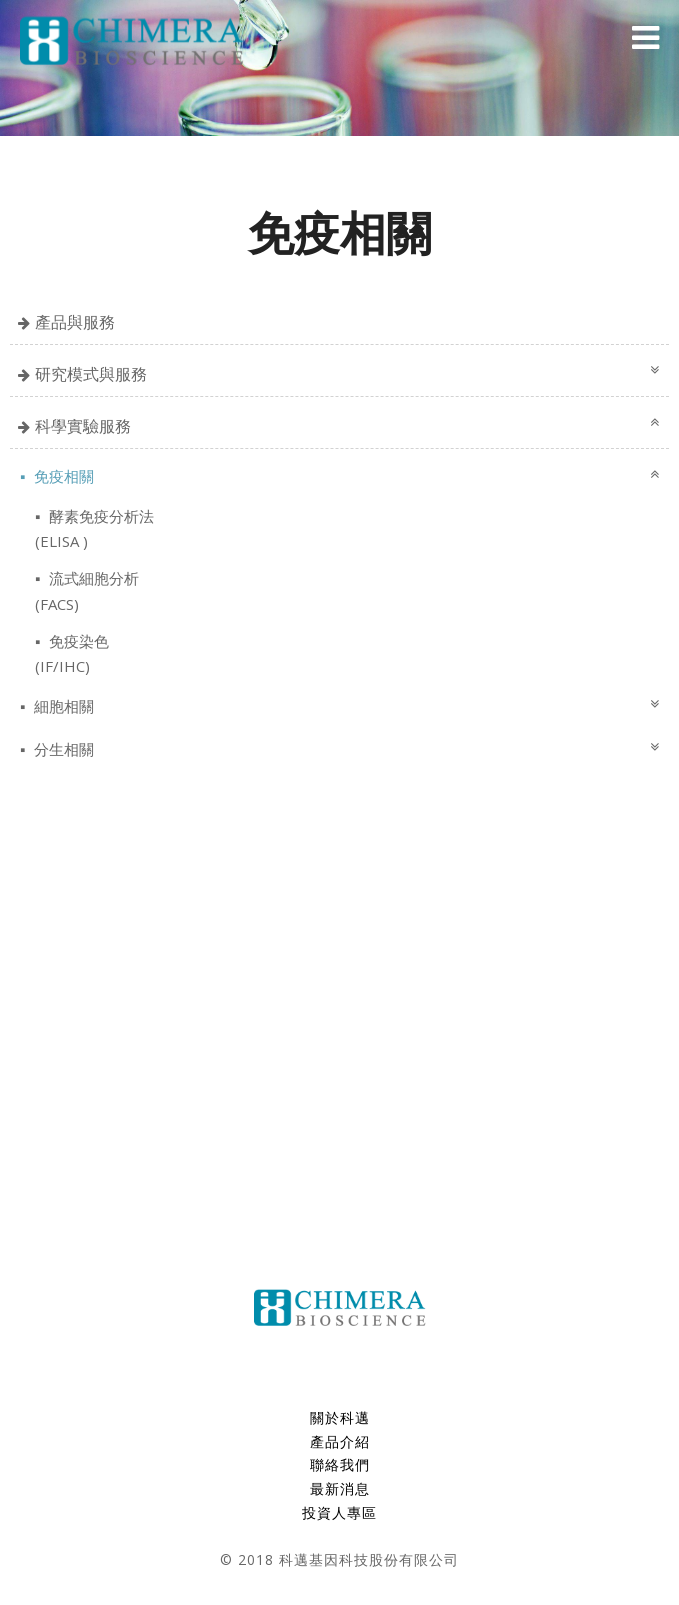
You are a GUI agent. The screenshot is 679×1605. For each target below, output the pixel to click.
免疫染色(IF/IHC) (72, 653)
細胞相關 (62, 706)
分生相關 (62, 749)
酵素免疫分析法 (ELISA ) (94, 528)
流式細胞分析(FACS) (87, 590)
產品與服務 (75, 322)
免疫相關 (62, 476)
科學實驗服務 (83, 426)
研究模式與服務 (91, 374)
